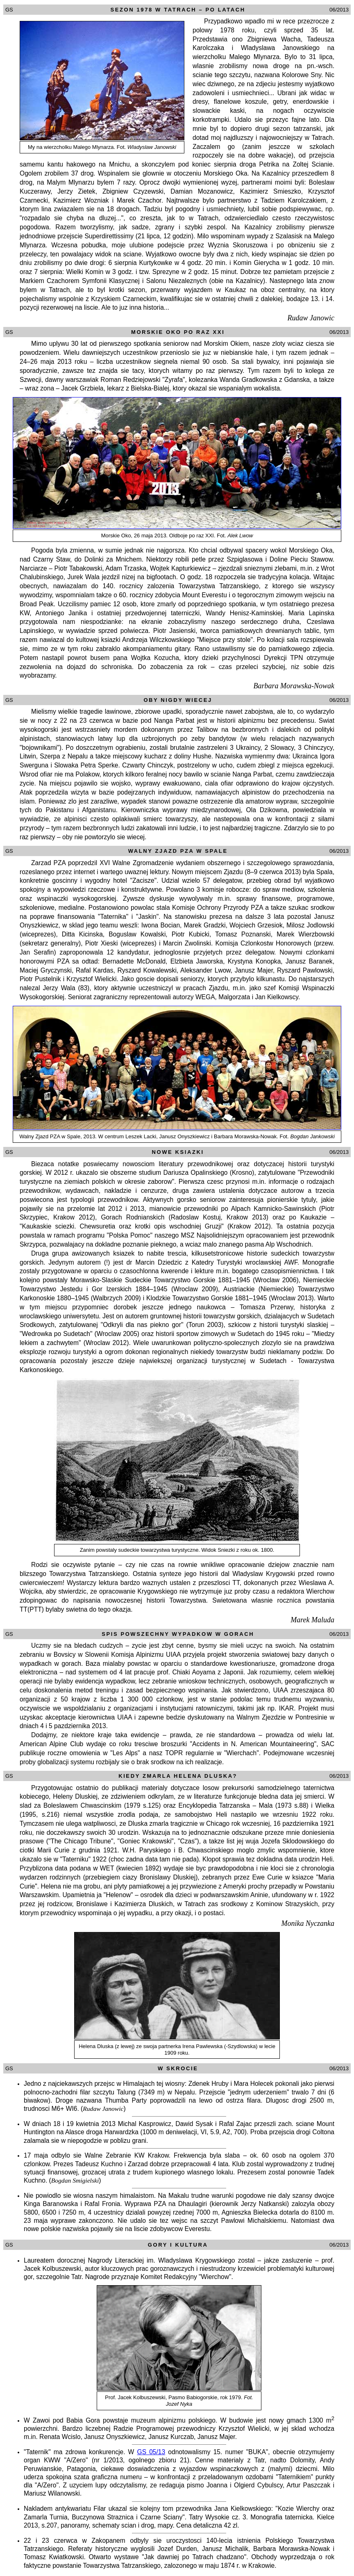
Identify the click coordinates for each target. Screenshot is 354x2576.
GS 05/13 (151, 2451)
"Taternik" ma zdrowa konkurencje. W (80, 2451)
